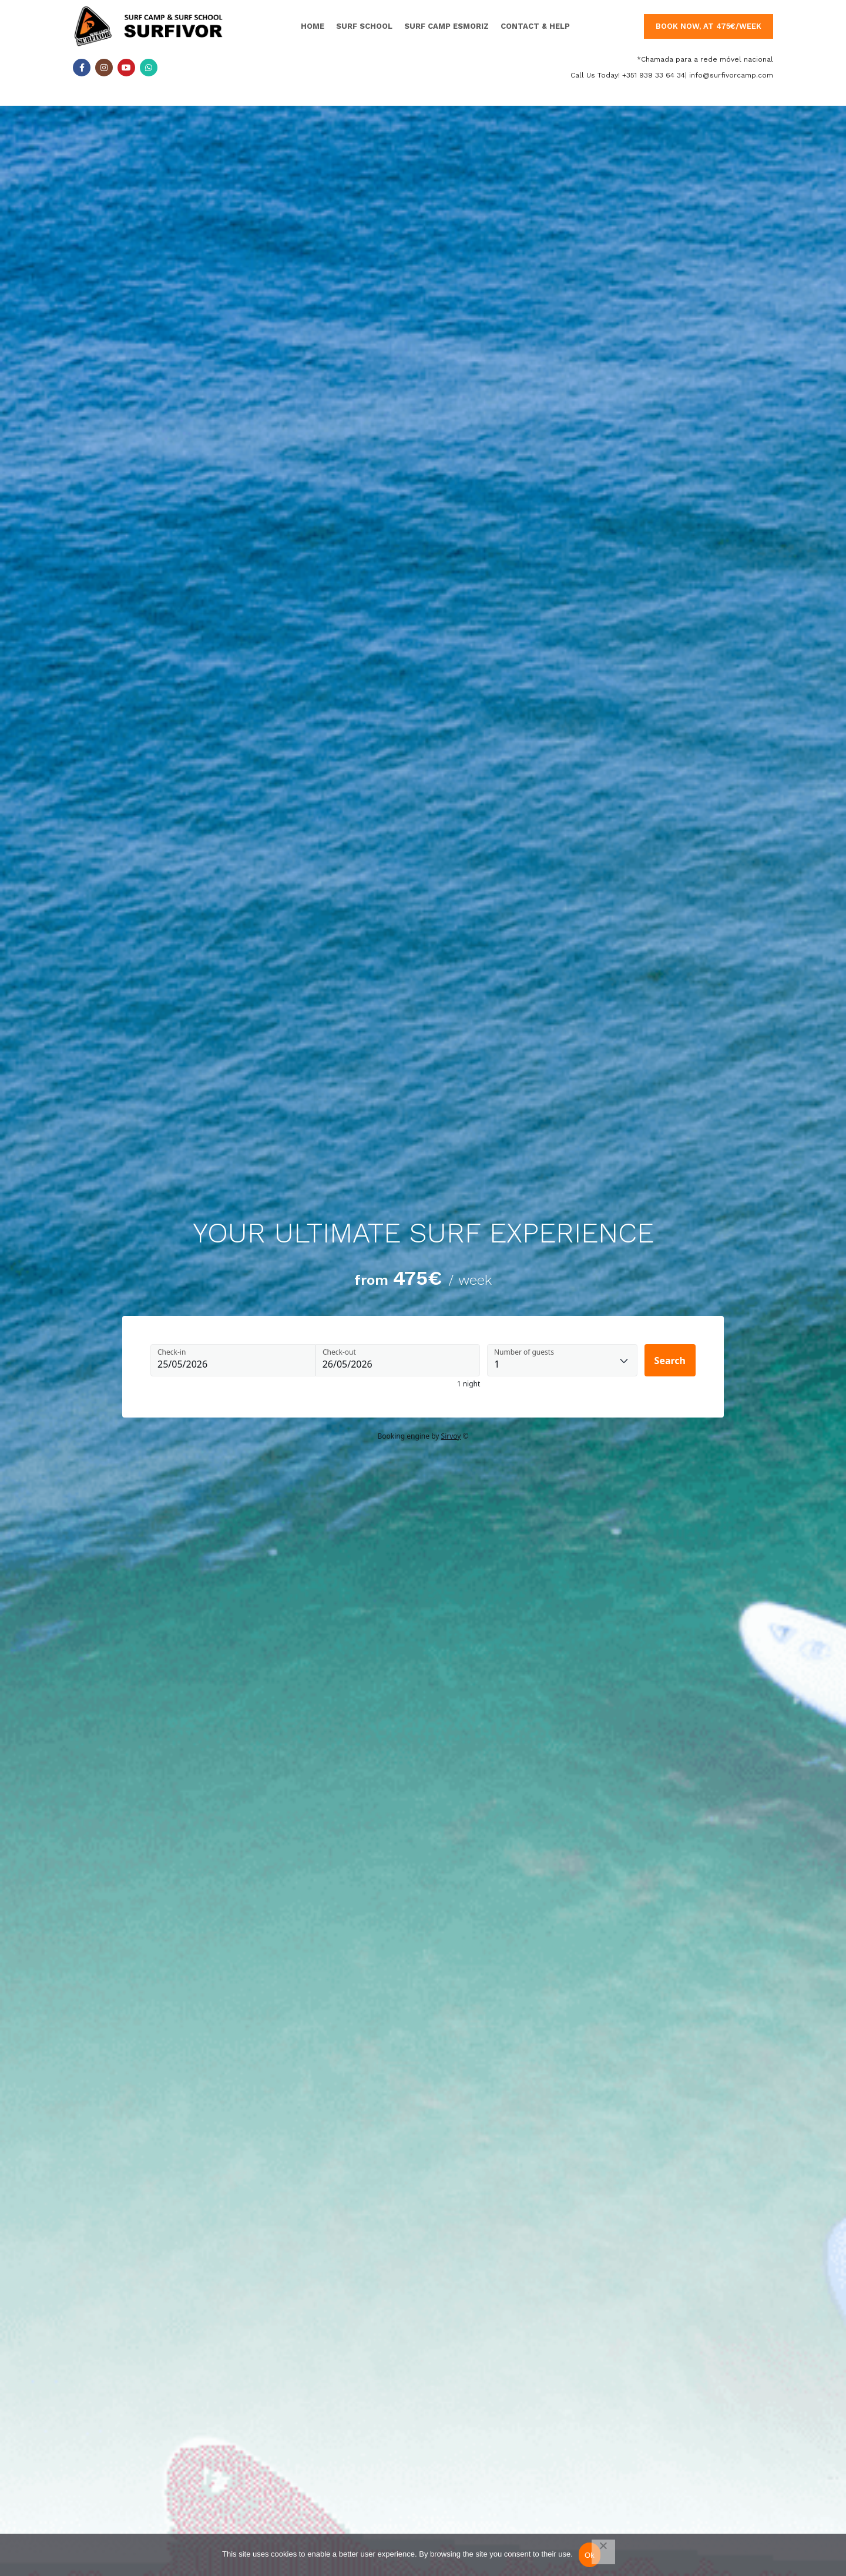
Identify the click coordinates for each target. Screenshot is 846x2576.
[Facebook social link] (81, 67)
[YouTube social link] (126, 67)
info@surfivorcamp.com (731, 75)
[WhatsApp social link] (148, 67)
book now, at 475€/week (708, 26)
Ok (590, 2555)
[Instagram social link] (104, 67)
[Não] (603, 2552)
